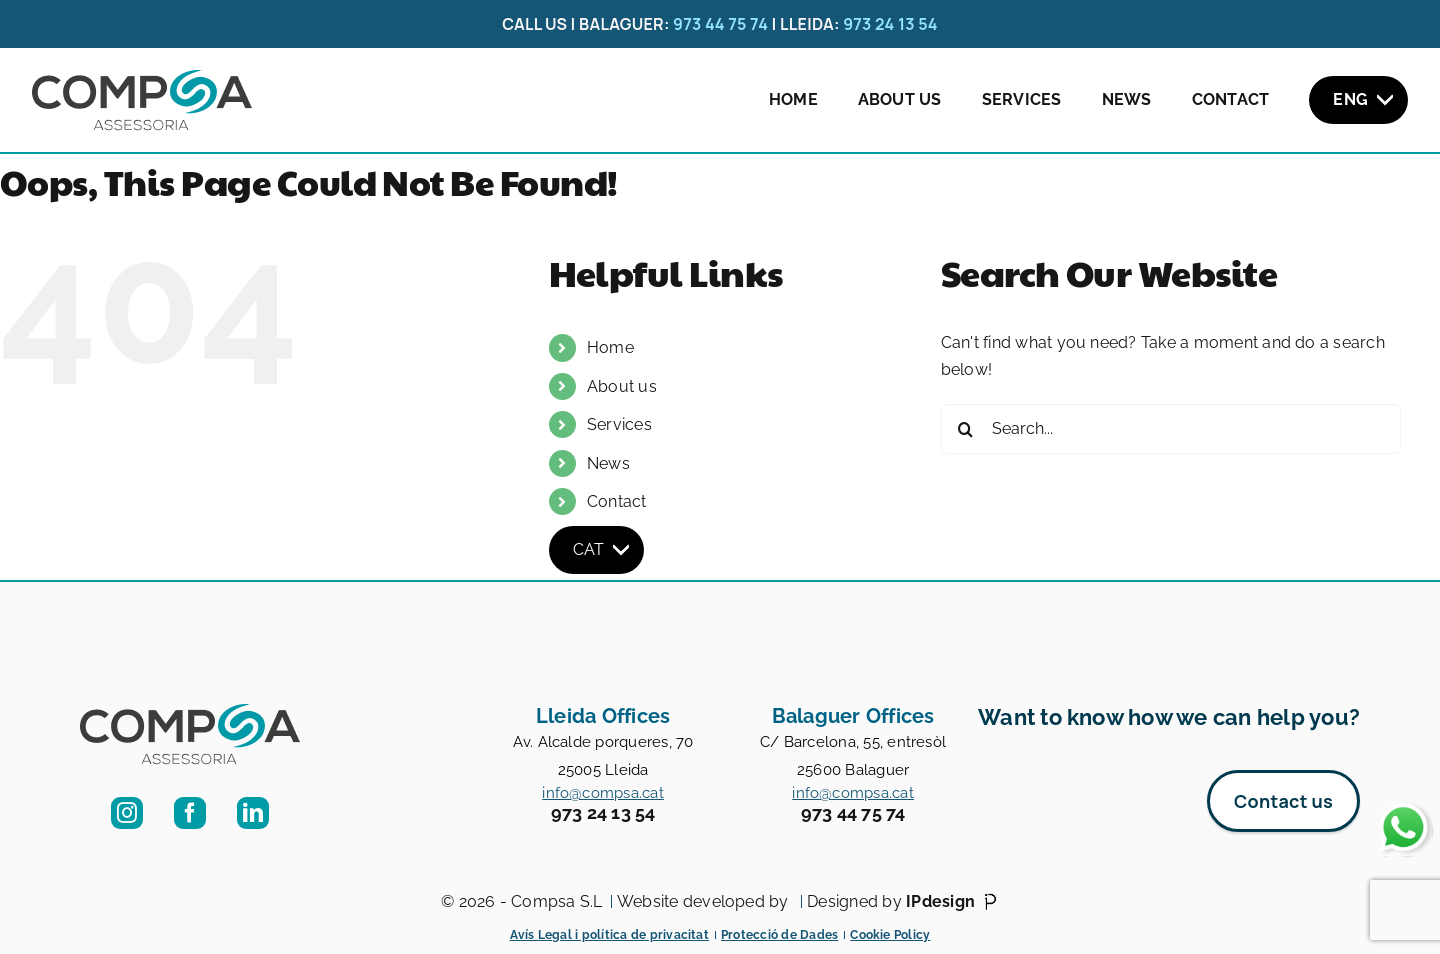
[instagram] (127, 813)
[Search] (966, 429)
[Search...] (1171, 429)
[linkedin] (253, 813)
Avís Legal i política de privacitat (609, 935)
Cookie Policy (890, 935)
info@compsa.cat (603, 793)
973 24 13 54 (890, 24)
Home (793, 99)
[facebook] (190, 813)
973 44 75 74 (720, 24)
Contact (1231, 99)
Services (1022, 99)
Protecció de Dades (779, 935)
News (1127, 99)
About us (900, 99)
